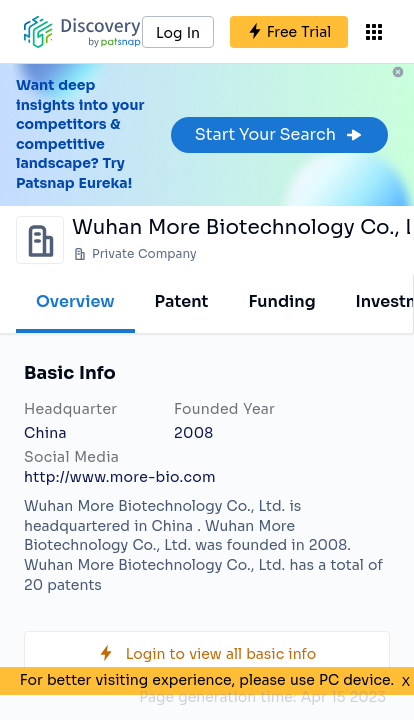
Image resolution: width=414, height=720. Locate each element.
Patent (182, 301)
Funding (281, 301)
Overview (75, 301)
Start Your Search (279, 134)
